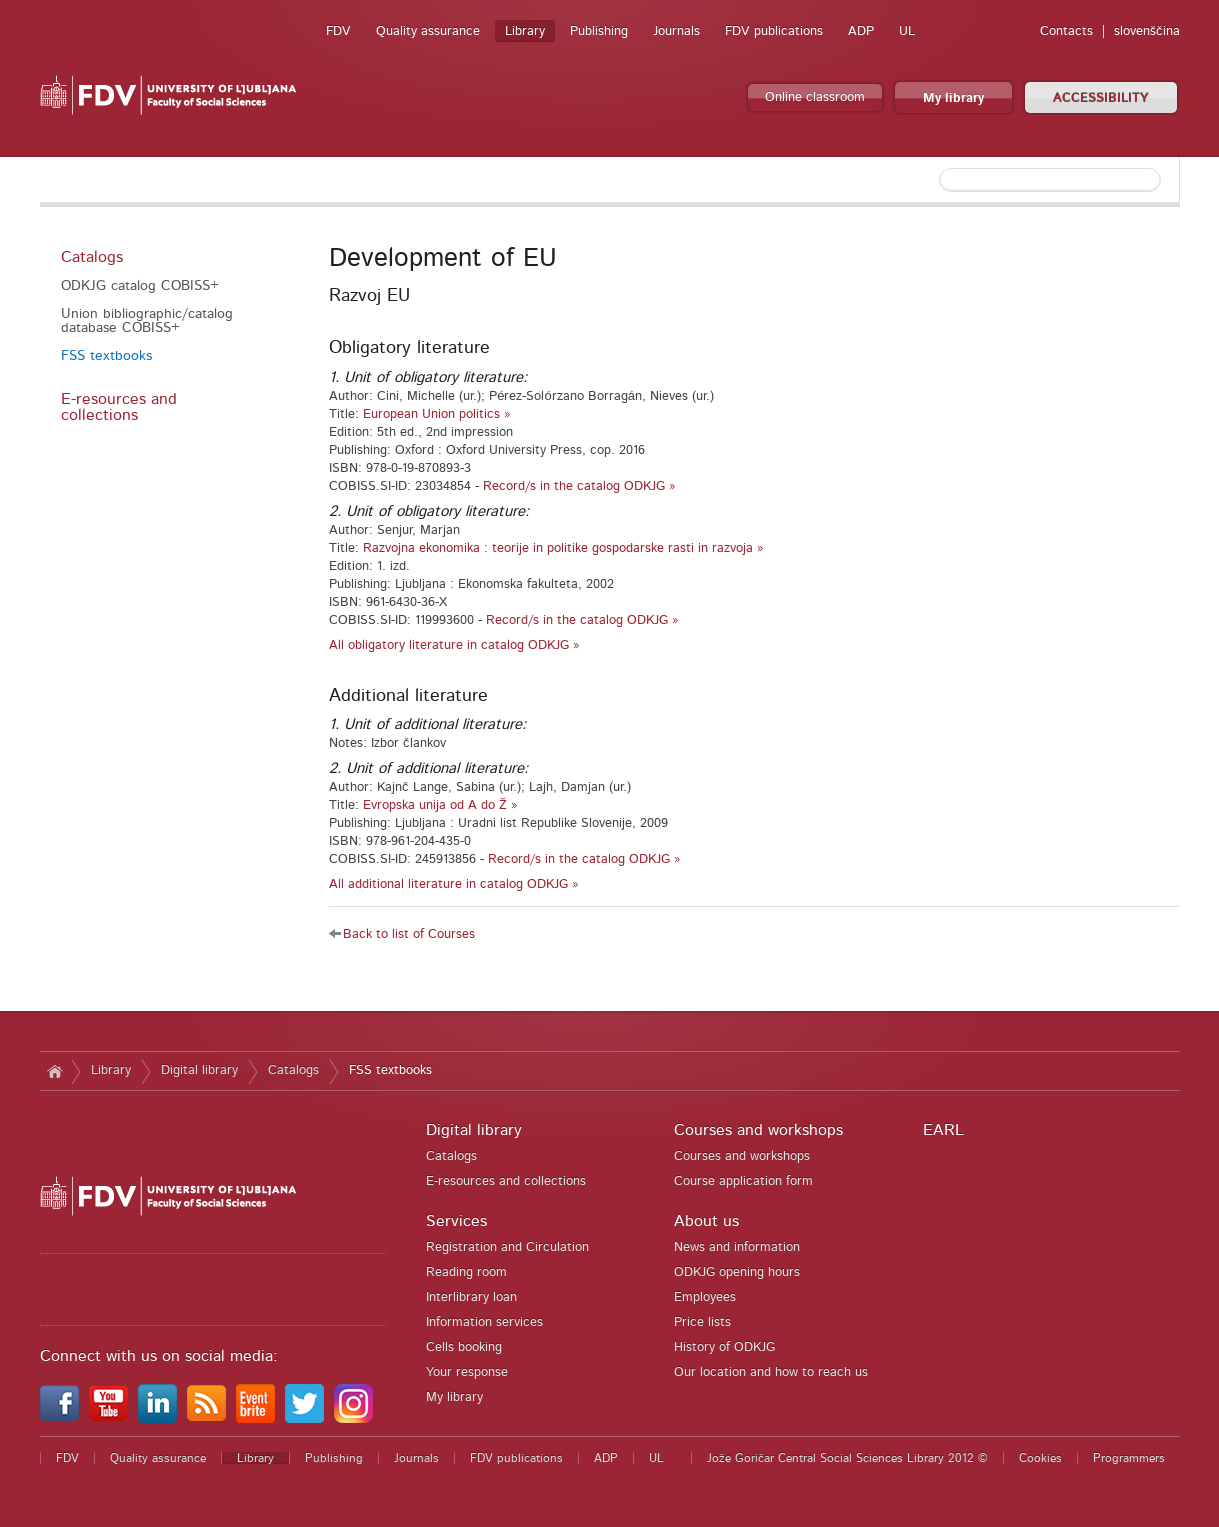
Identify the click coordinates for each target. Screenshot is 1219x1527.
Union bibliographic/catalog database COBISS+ (147, 321)
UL (907, 31)
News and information (737, 1247)
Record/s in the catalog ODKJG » (579, 486)
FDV (338, 31)
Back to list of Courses (409, 934)
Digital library (199, 1070)
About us (706, 1221)
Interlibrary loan (471, 1297)
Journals (676, 31)
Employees (705, 1297)
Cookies (1040, 1458)
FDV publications (774, 31)
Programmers (1129, 1458)
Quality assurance (428, 31)
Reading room (466, 1272)
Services (456, 1221)
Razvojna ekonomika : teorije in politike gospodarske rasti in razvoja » (563, 548)
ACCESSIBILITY (1101, 98)
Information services (484, 1322)
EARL (943, 1130)
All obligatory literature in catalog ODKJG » (454, 645)
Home (55, 1071)
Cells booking (464, 1347)
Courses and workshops (758, 1130)
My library (953, 98)
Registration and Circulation (507, 1247)
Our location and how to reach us (771, 1372)
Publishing (599, 31)
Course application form (743, 1181)
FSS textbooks (106, 356)
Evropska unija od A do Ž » (440, 805)
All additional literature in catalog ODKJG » (454, 884)
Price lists (702, 1322)
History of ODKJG (724, 1347)
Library (525, 31)
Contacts (1066, 31)
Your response (467, 1372)
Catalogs (92, 257)
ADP (861, 31)
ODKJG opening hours (737, 1272)
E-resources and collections (119, 407)
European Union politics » (437, 414)
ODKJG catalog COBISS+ (140, 286)
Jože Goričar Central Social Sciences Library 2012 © (847, 1458)
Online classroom (815, 97)
